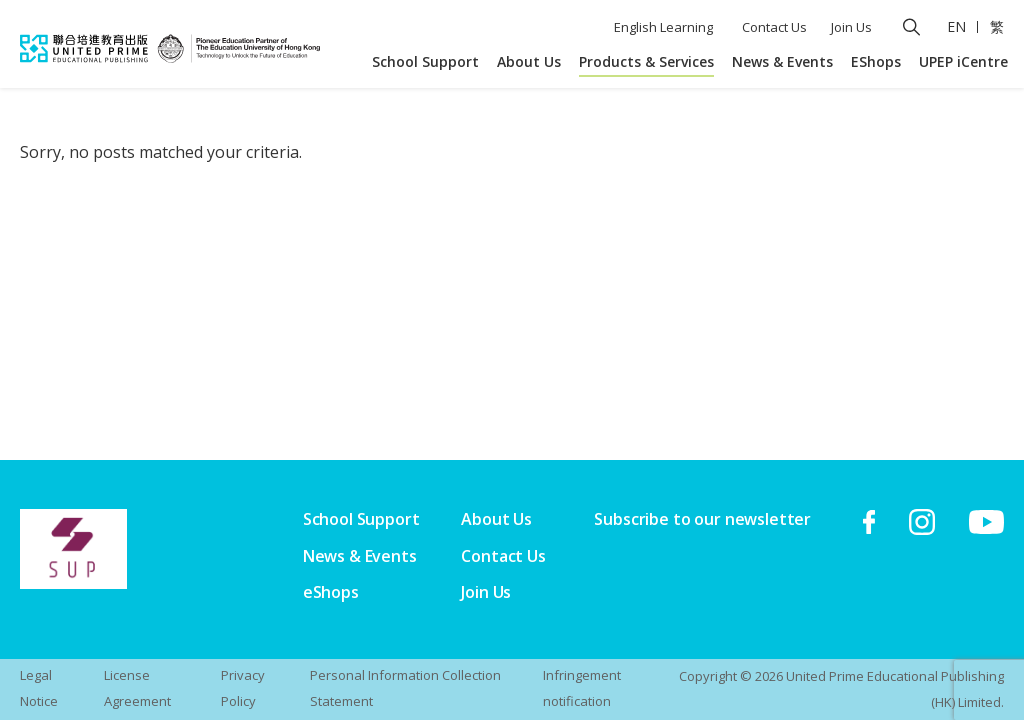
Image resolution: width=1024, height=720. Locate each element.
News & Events (782, 61)
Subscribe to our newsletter (702, 519)
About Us (529, 61)
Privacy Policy (243, 688)
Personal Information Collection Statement (405, 688)
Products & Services (646, 61)
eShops (331, 592)
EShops (876, 61)
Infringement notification (582, 688)
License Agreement (137, 688)
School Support (425, 61)
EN (956, 26)
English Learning (663, 27)
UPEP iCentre (963, 61)
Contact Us (774, 27)
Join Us (851, 27)
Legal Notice (39, 688)
